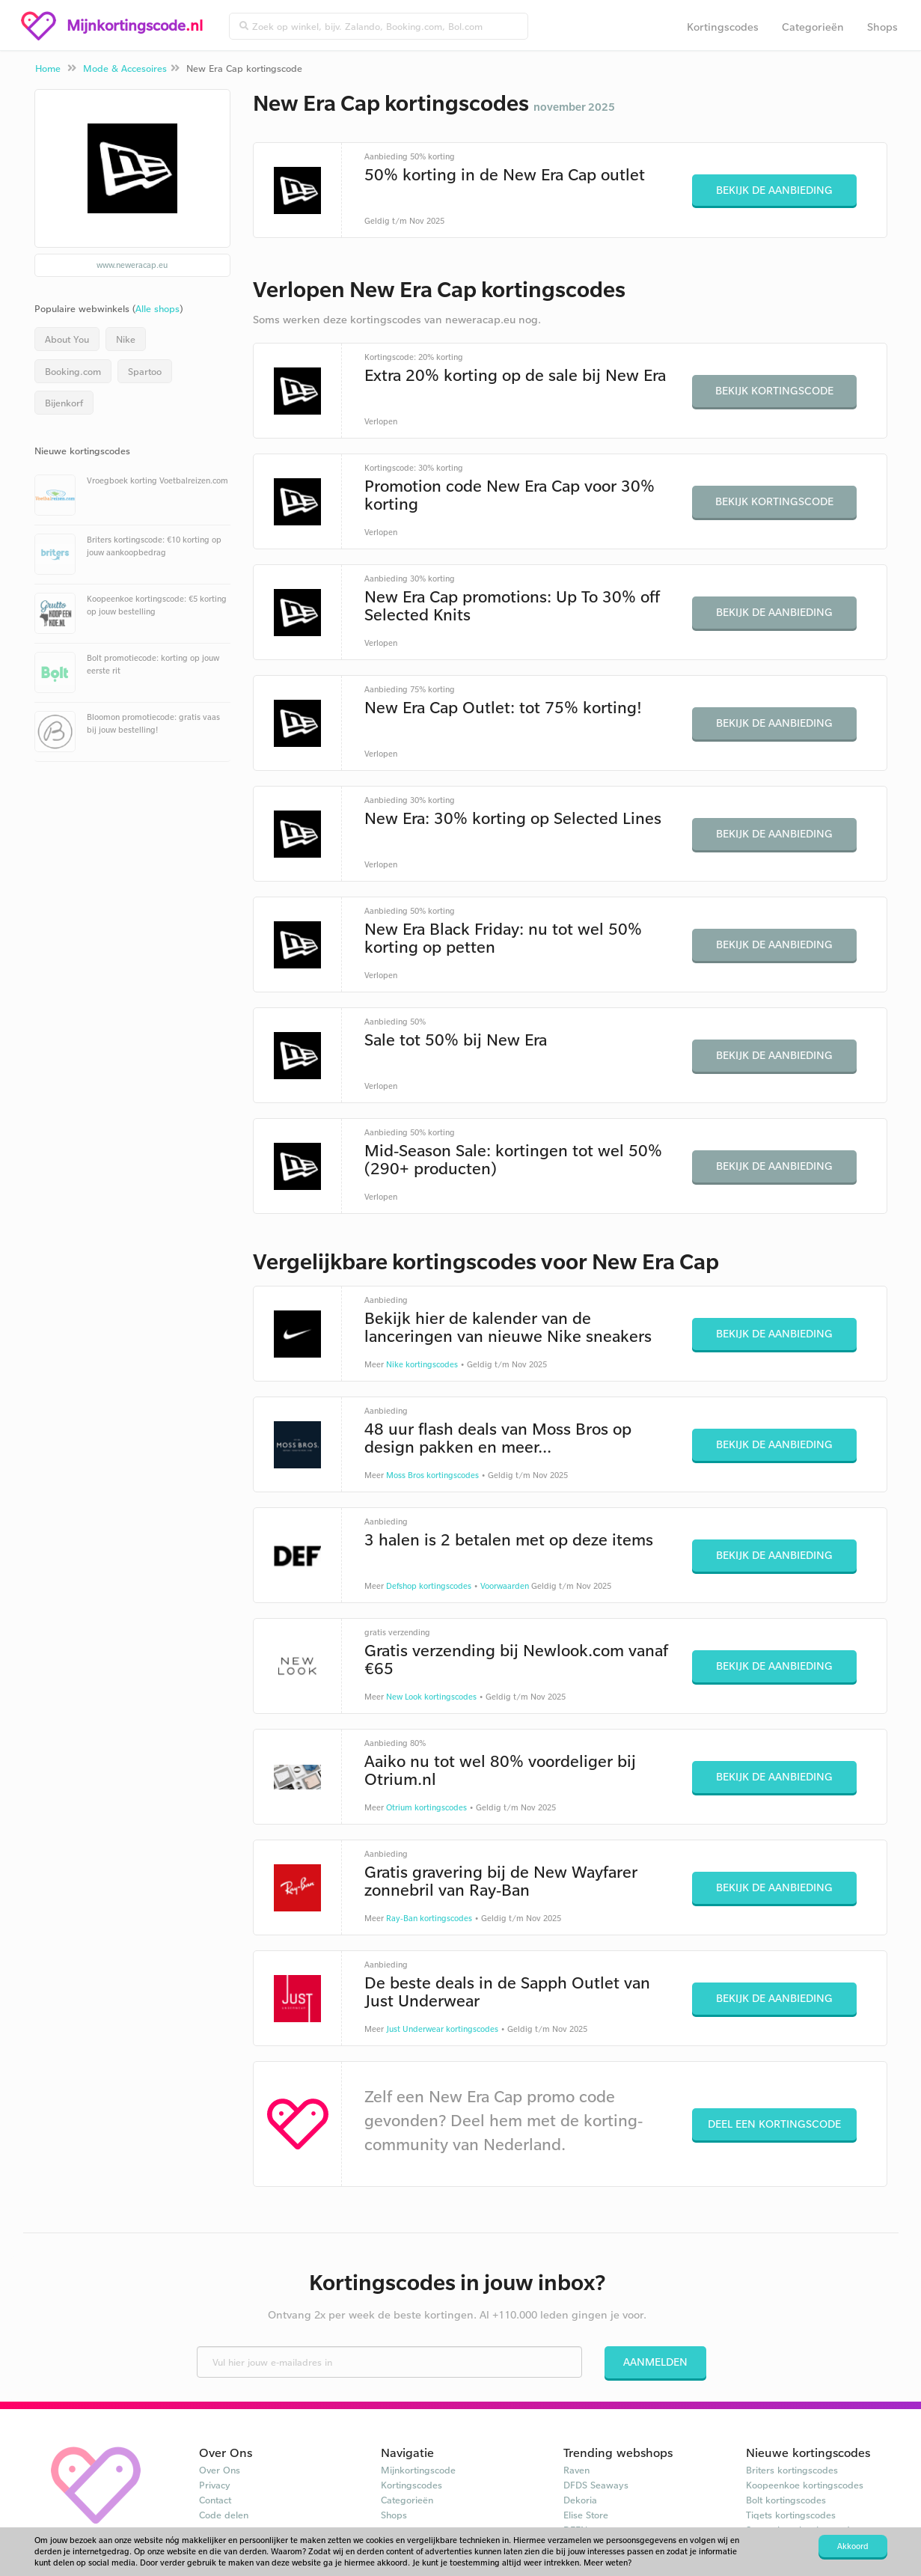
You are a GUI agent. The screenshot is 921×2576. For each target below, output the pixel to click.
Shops (882, 26)
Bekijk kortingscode (774, 390)
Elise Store (585, 2515)
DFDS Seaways (595, 2485)
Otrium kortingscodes (426, 1807)
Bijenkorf (64, 403)
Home (48, 68)
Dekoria (580, 2500)
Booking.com (73, 371)
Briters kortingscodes (792, 2470)
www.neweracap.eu (132, 265)
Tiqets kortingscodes (791, 2515)
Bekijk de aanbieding (774, 190)
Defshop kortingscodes (428, 1586)
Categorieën (813, 26)
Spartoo (145, 371)
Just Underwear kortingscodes (442, 2029)
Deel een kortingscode (774, 2123)
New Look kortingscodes (431, 1696)
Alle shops (157, 308)
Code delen (223, 2515)
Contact (215, 2500)
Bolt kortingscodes (786, 2500)
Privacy (214, 2485)
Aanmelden (655, 2361)
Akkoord (853, 2546)
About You (67, 339)
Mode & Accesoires (125, 68)
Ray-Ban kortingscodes (429, 1918)
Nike (125, 339)
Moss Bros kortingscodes (432, 1475)
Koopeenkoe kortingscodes (804, 2485)
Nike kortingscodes (422, 1364)
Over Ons (219, 2470)
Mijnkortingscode (418, 2470)
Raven (576, 2470)
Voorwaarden (504, 1586)
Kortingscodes (723, 26)
